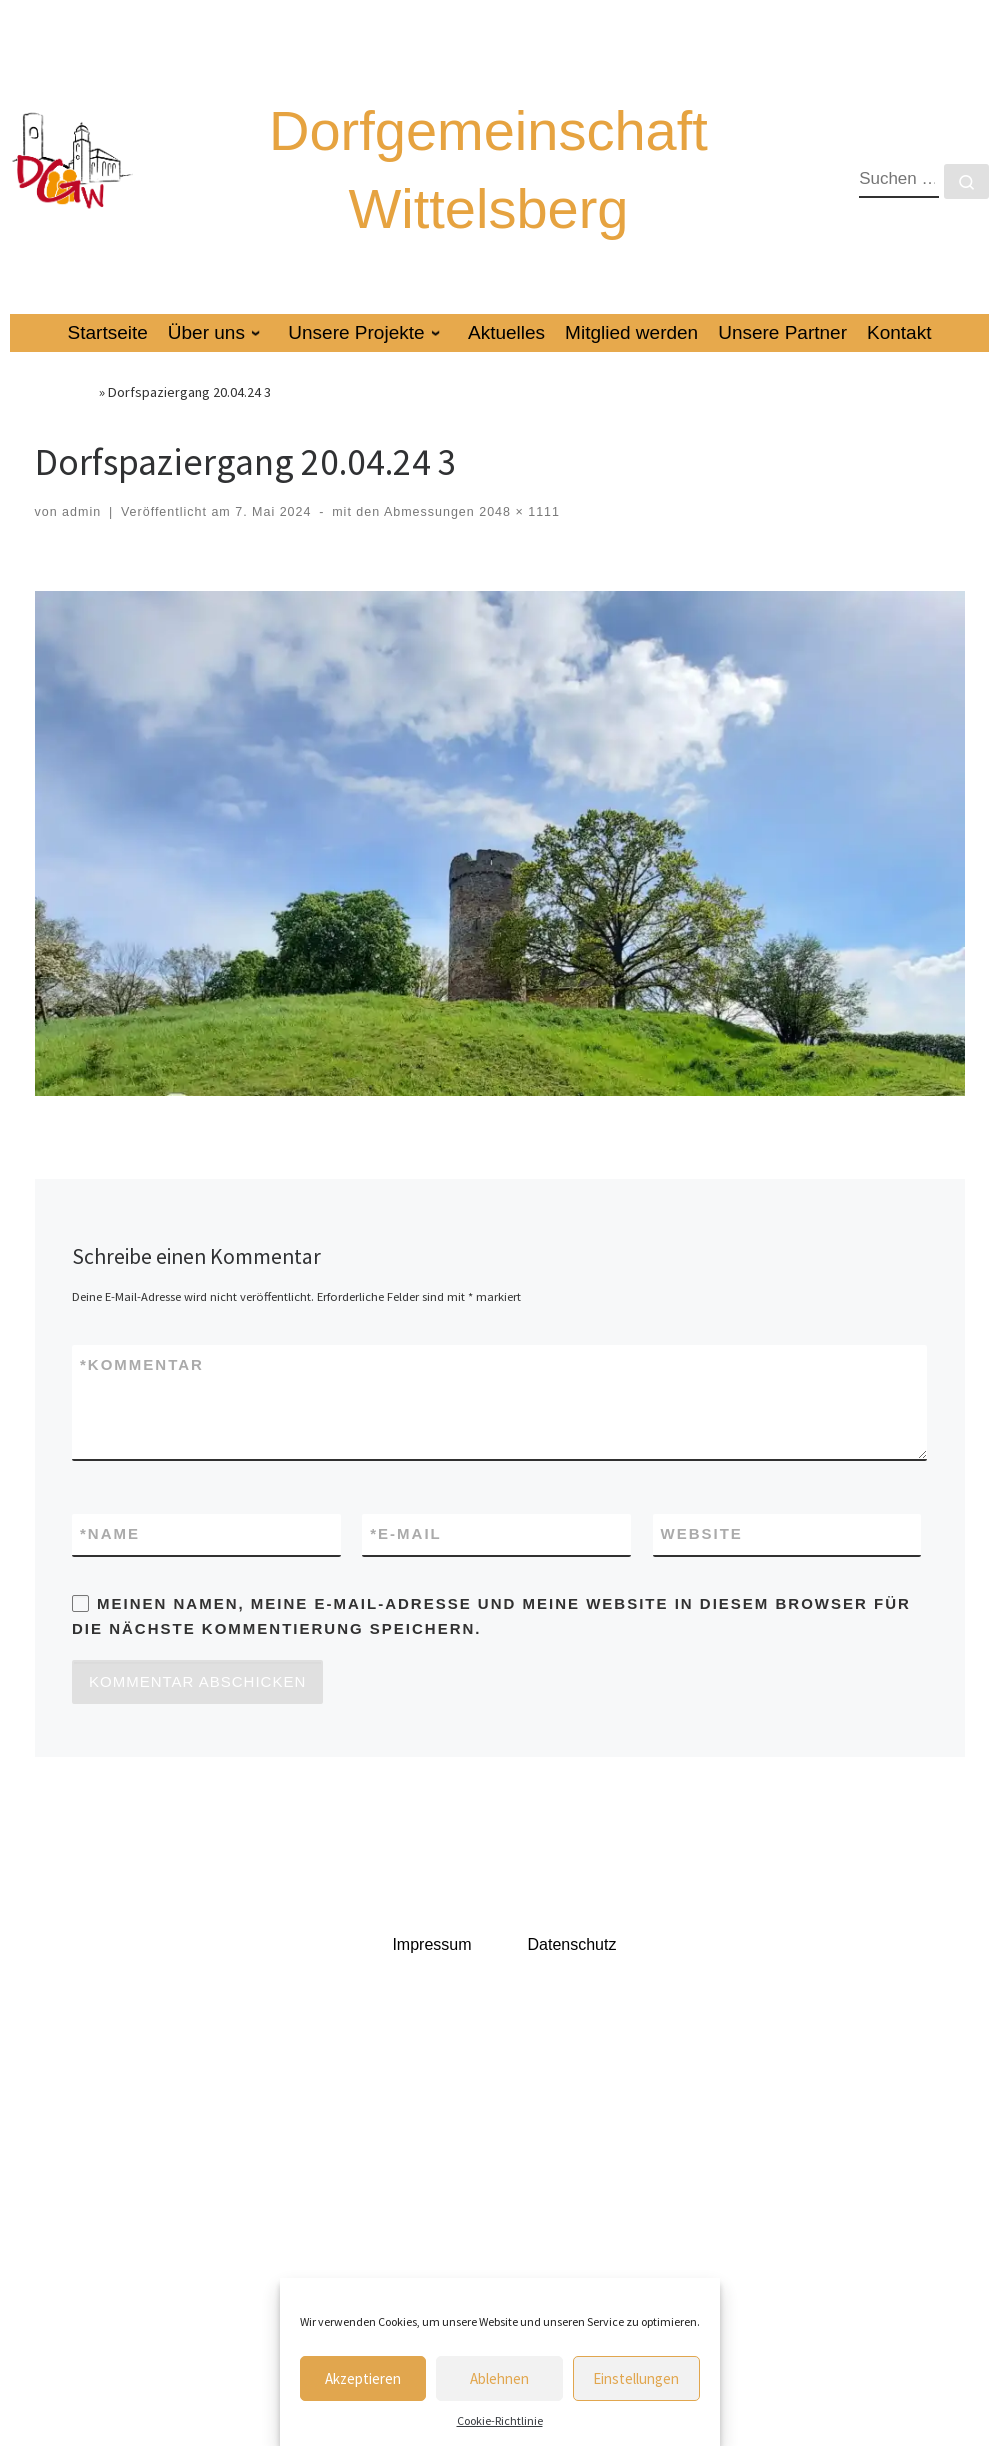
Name (110, 1534)
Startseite (65, 392)
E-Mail (406, 1534)
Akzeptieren (363, 2378)
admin (81, 512)
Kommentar (142, 1365)
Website (702, 1533)
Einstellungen (636, 2378)
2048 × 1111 (517, 512)
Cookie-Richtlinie (500, 2420)
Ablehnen (499, 2378)
